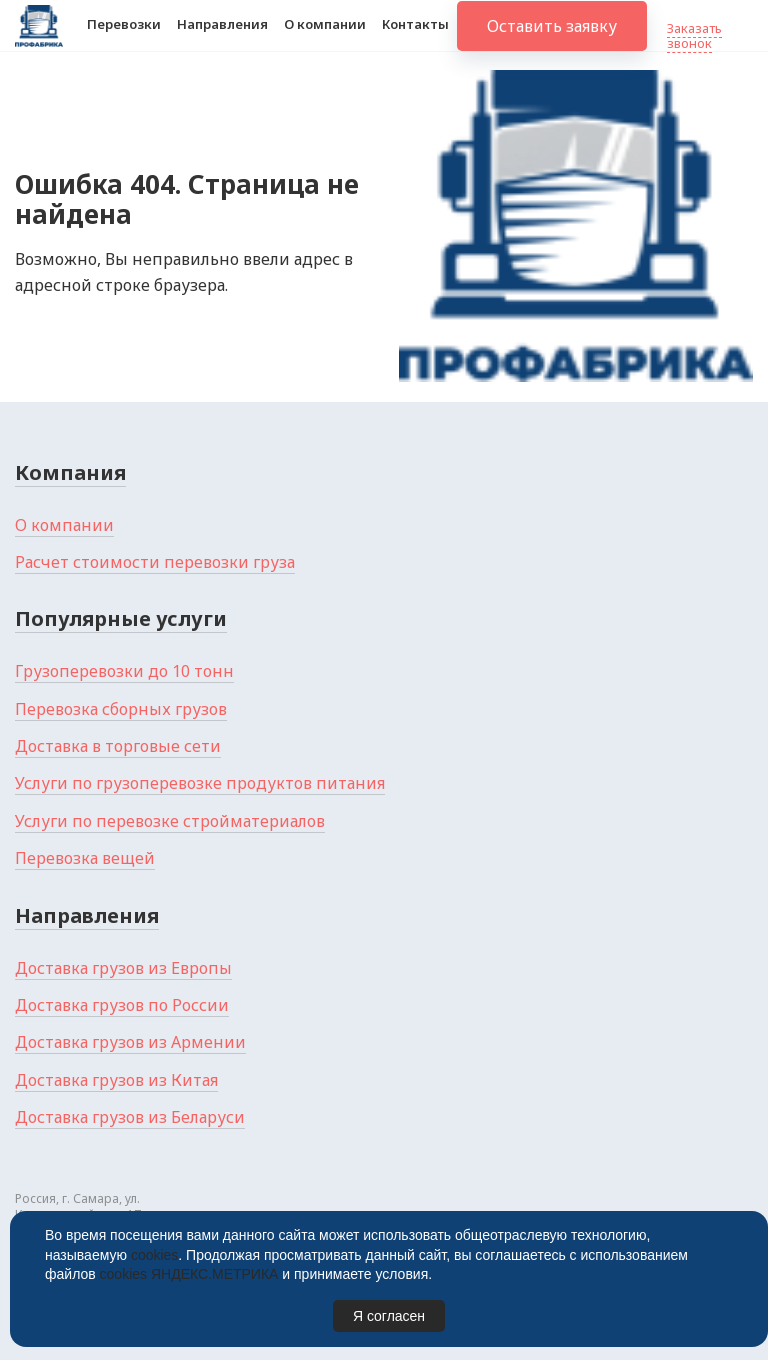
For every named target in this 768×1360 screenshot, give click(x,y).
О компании (325, 38)
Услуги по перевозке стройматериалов (170, 821)
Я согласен (389, 1316)
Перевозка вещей (85, 858)
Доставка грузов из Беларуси (130, 1117)
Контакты (415, 38)
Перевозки (124, 38)
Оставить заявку (552, 40)
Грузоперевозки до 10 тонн (124, 671)
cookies (154, 1255)
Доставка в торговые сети (118, 746)
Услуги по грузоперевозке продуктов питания (200, 783)
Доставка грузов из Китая (116, 1080)
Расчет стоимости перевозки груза (155, 562)
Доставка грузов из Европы (123, 968)
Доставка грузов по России (122, 1005)
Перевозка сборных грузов (121, 709)
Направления (222, 38)
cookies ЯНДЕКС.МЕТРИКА (189, 1274)
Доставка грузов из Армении (130, 1042)
